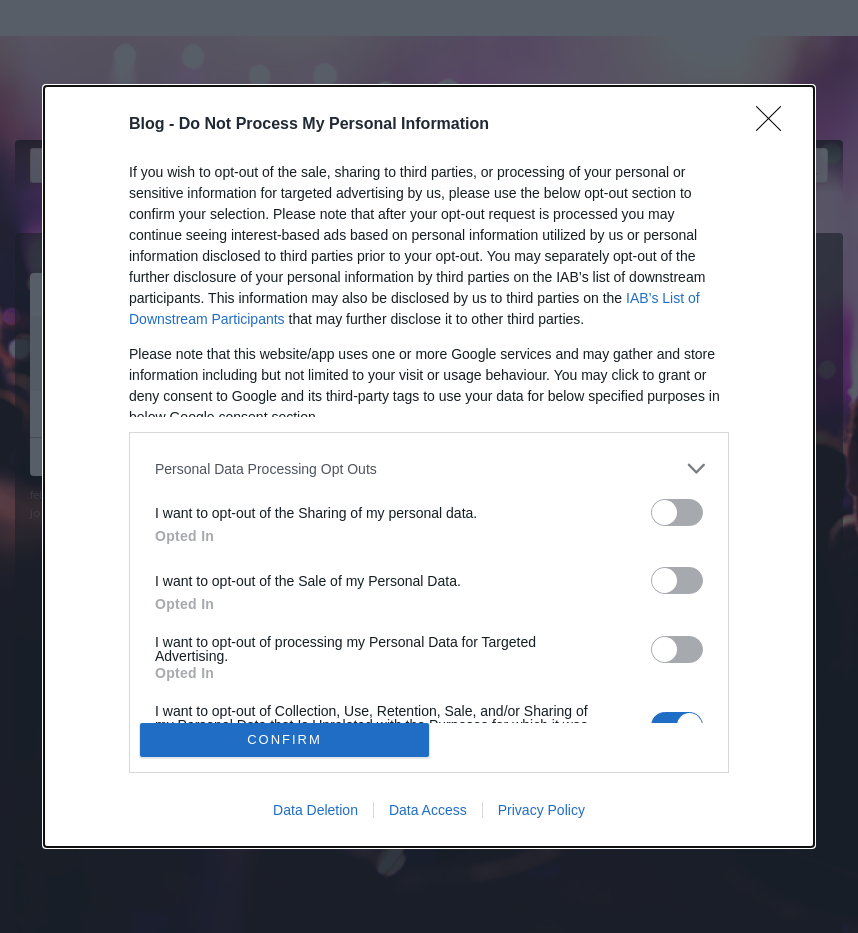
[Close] (775, 125)
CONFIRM (284, 739)
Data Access (428, 810)
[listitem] (429, 468)
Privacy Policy (541, 810)
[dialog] (429, 466)
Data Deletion (315, 810)
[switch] (677, 512)
